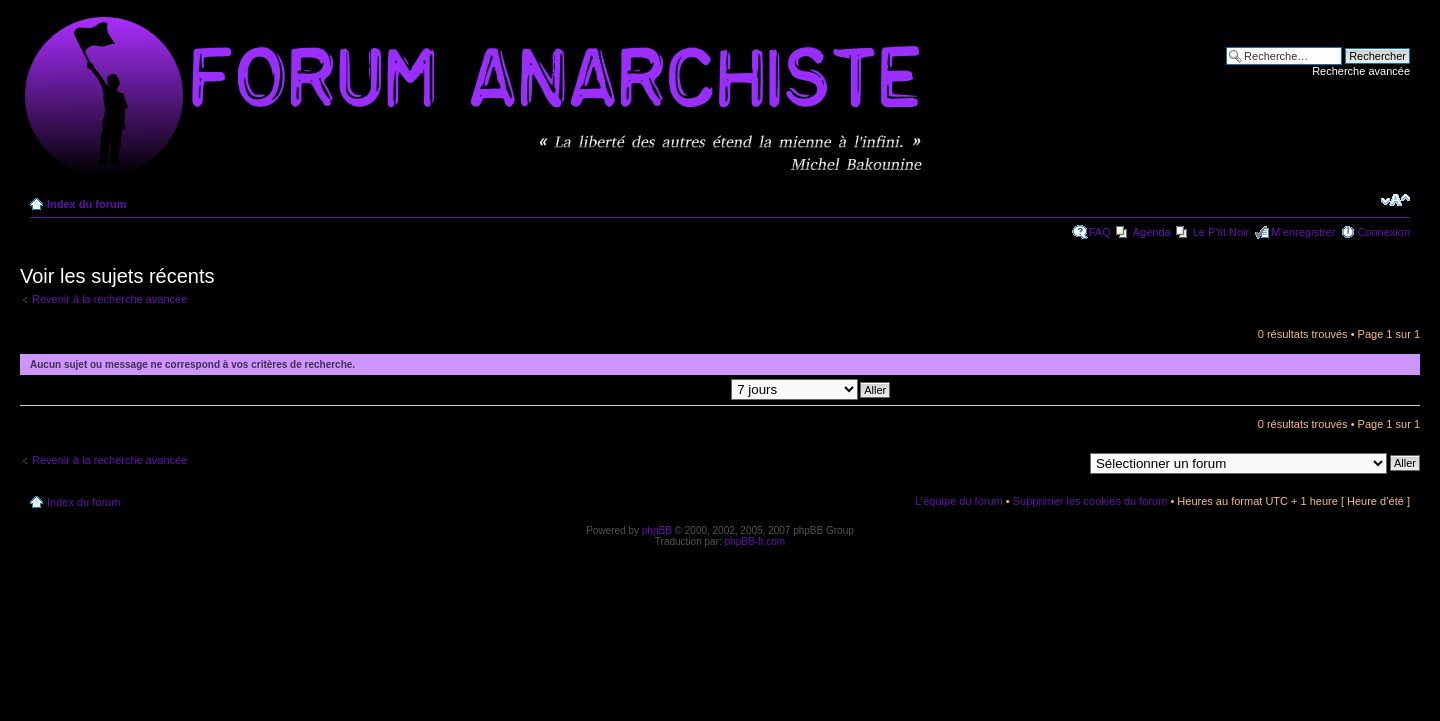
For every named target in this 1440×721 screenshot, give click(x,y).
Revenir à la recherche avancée (109, 299)
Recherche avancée (1361, 71)
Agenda (1152, 232)
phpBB (657, 530)
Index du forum (86, 204)
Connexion (1383, 232)
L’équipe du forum (958, 501)
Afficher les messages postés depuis (704, 389)
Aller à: (1065, 462)
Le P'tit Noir (1221, 232)
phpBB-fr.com (755, 541)
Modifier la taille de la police (1395, 200)
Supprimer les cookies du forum (1090, 501)
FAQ (1100, 232)
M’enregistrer (1303, 232)
